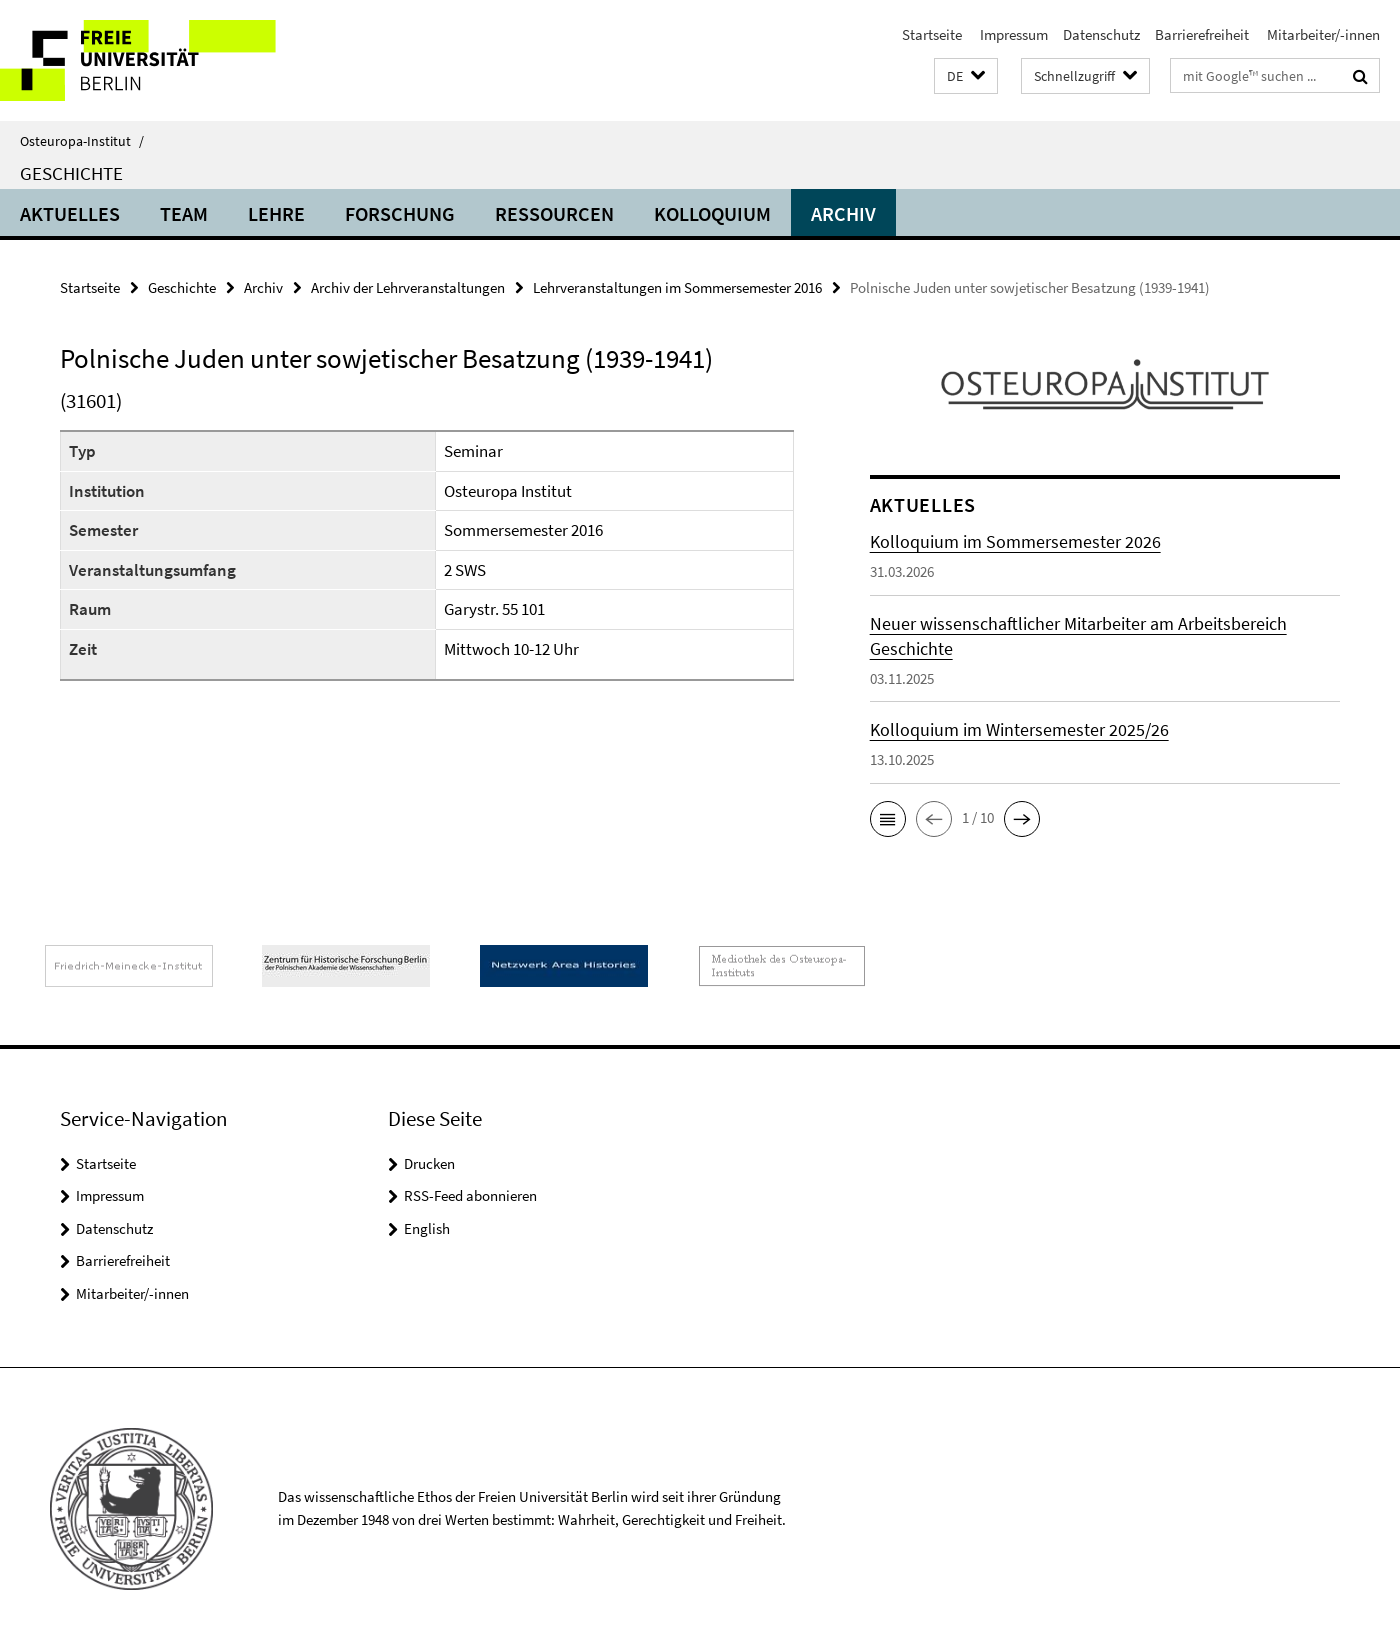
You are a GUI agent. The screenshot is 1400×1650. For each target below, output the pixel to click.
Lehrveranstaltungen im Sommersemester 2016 (677, 287)
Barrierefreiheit (1202, 34)
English (427, 1228)
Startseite (932, 34)
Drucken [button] (429, 1163)
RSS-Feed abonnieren (470, 1195)
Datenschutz (1101, 34)
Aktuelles (70, 213)
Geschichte (71, 173)
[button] (966, 76)
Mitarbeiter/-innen (1322, 34)
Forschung (400, 213)
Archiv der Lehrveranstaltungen (408, 287)
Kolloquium (712, 213)
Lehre (276, 213)
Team (184, 213)
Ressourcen (554, 213)
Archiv (843, 213)
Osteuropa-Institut (82, 141)
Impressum (1012, 34)
